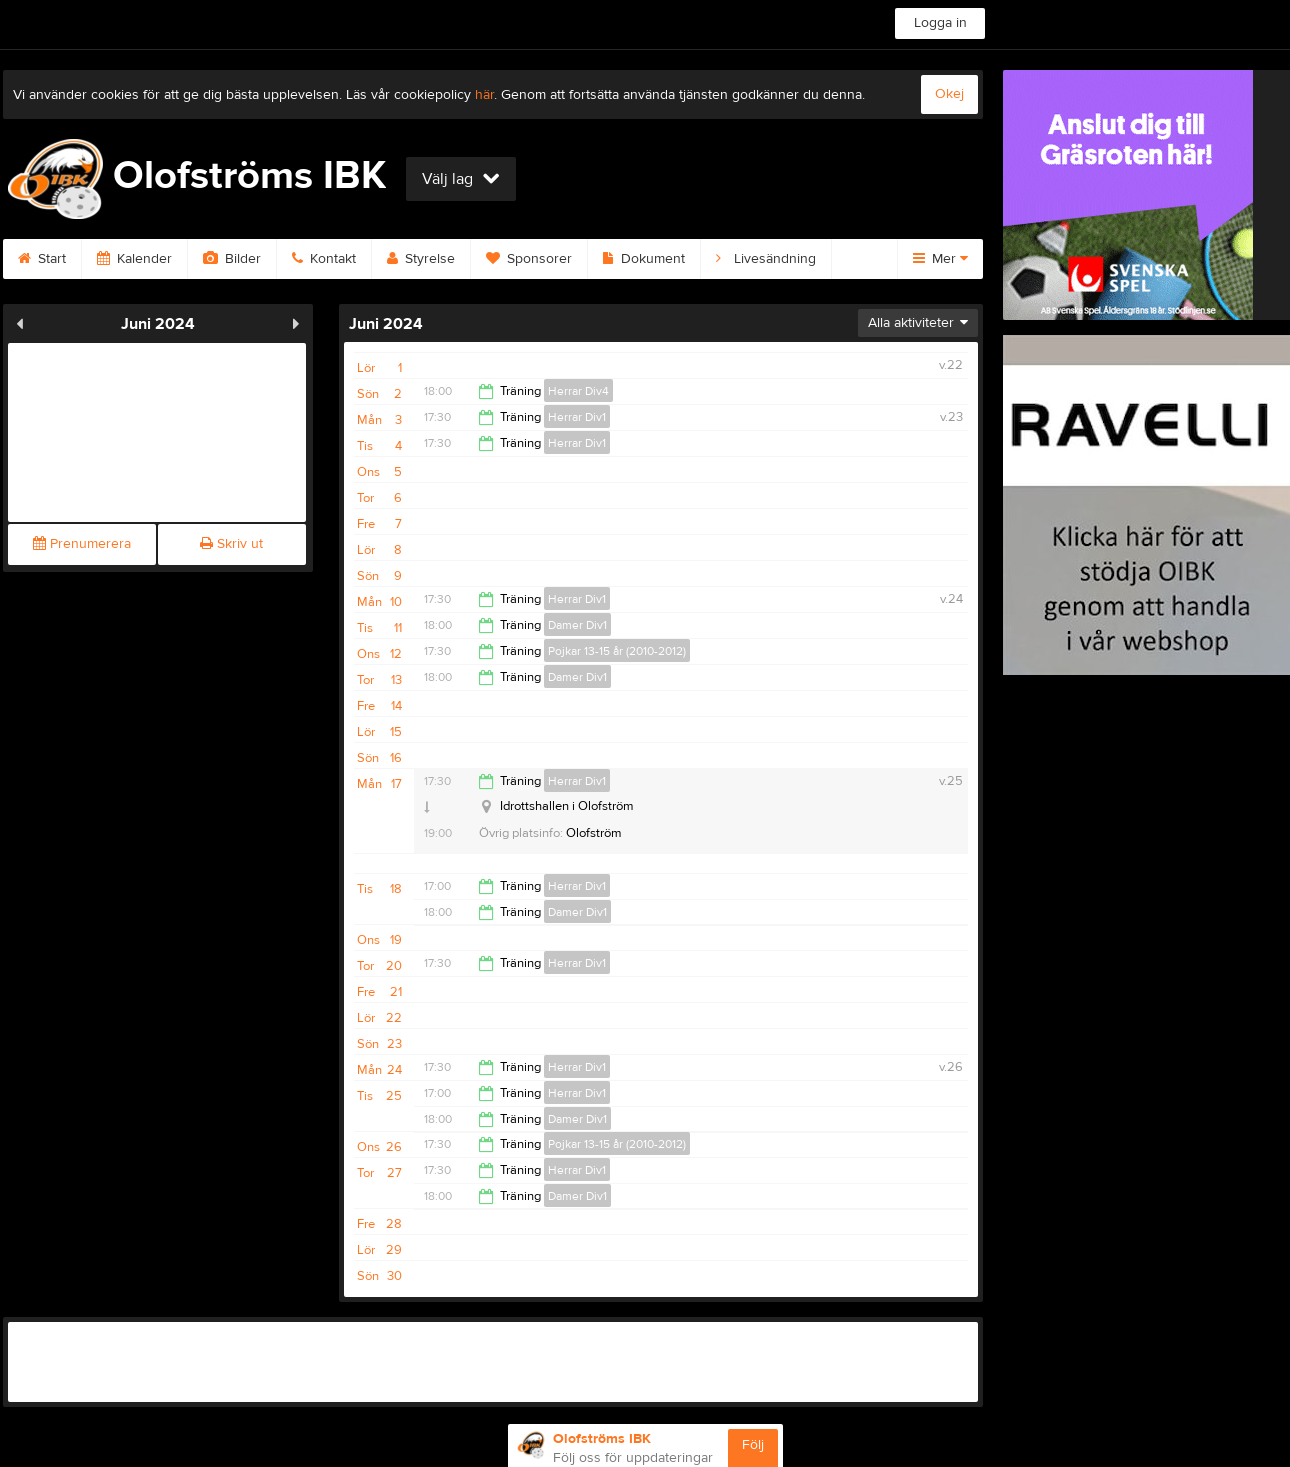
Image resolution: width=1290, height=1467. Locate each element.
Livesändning (766, 259)
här (484, 95)
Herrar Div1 (577, 417)
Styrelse (421, 259)
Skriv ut (231, 544)
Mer (940, 259)
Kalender (134, 259)
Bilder (232, 259)
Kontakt (324, 259)
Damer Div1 (577, 625)
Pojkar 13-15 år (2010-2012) (617, 651)
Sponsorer (529, 259)
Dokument (644, 259)
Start (42, 259)
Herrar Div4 (578, 391)
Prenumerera (82, 544)
